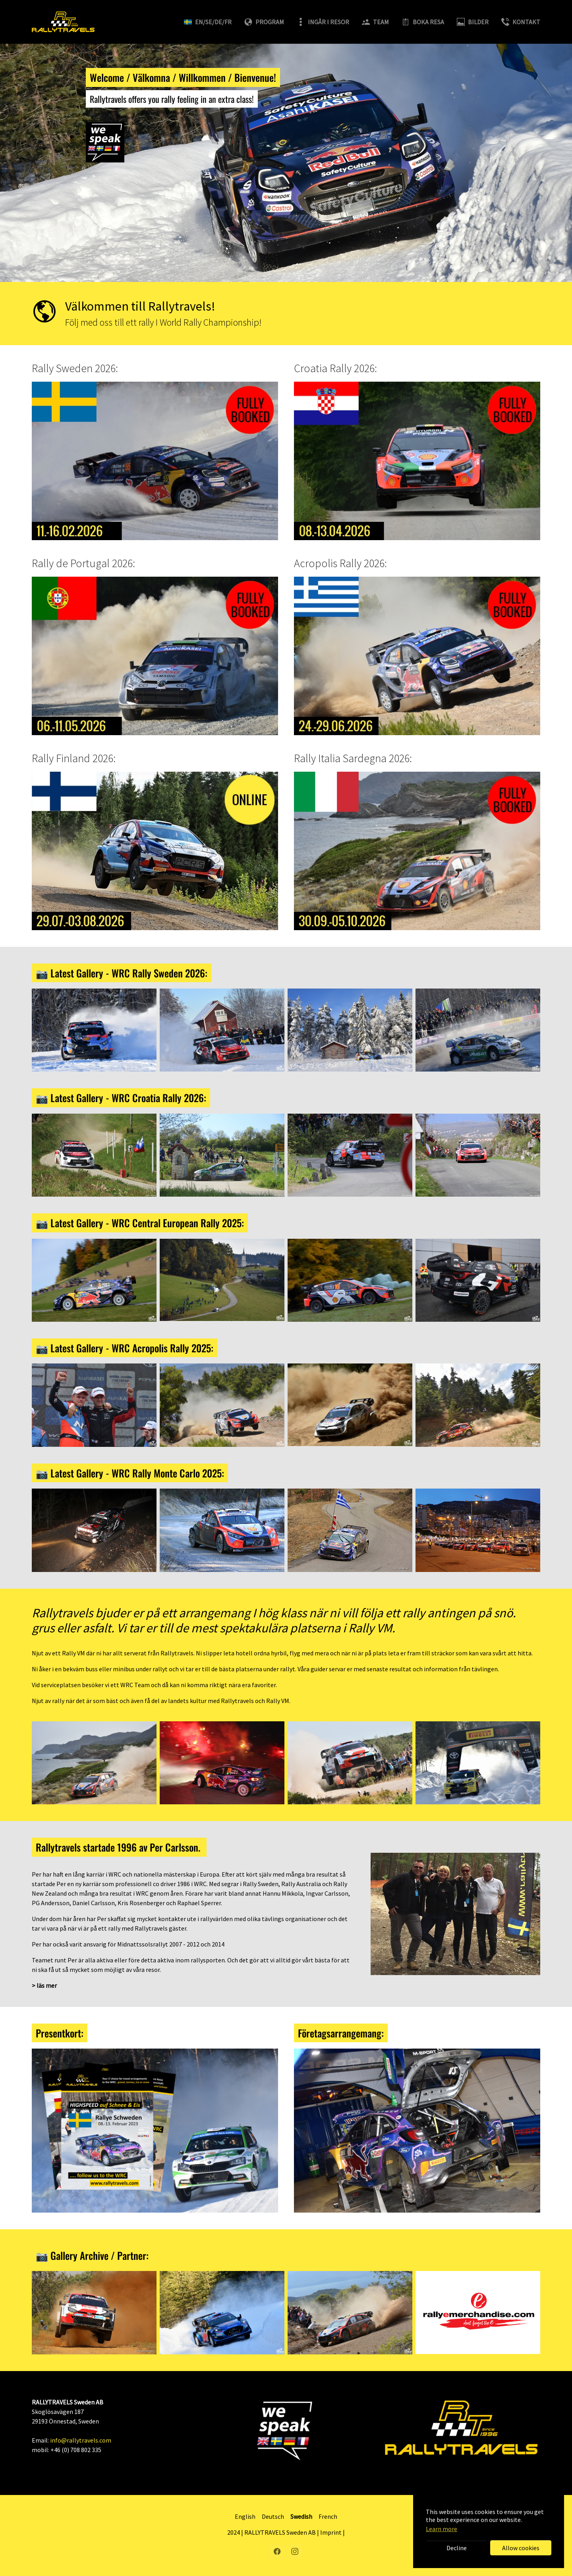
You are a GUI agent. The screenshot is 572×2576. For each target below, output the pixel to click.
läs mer (47, 1985)
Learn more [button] (441, 2529)
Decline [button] (456, 2548)
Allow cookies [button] (520, 2548)
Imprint (331, 2532)
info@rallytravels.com (80, 2440)
